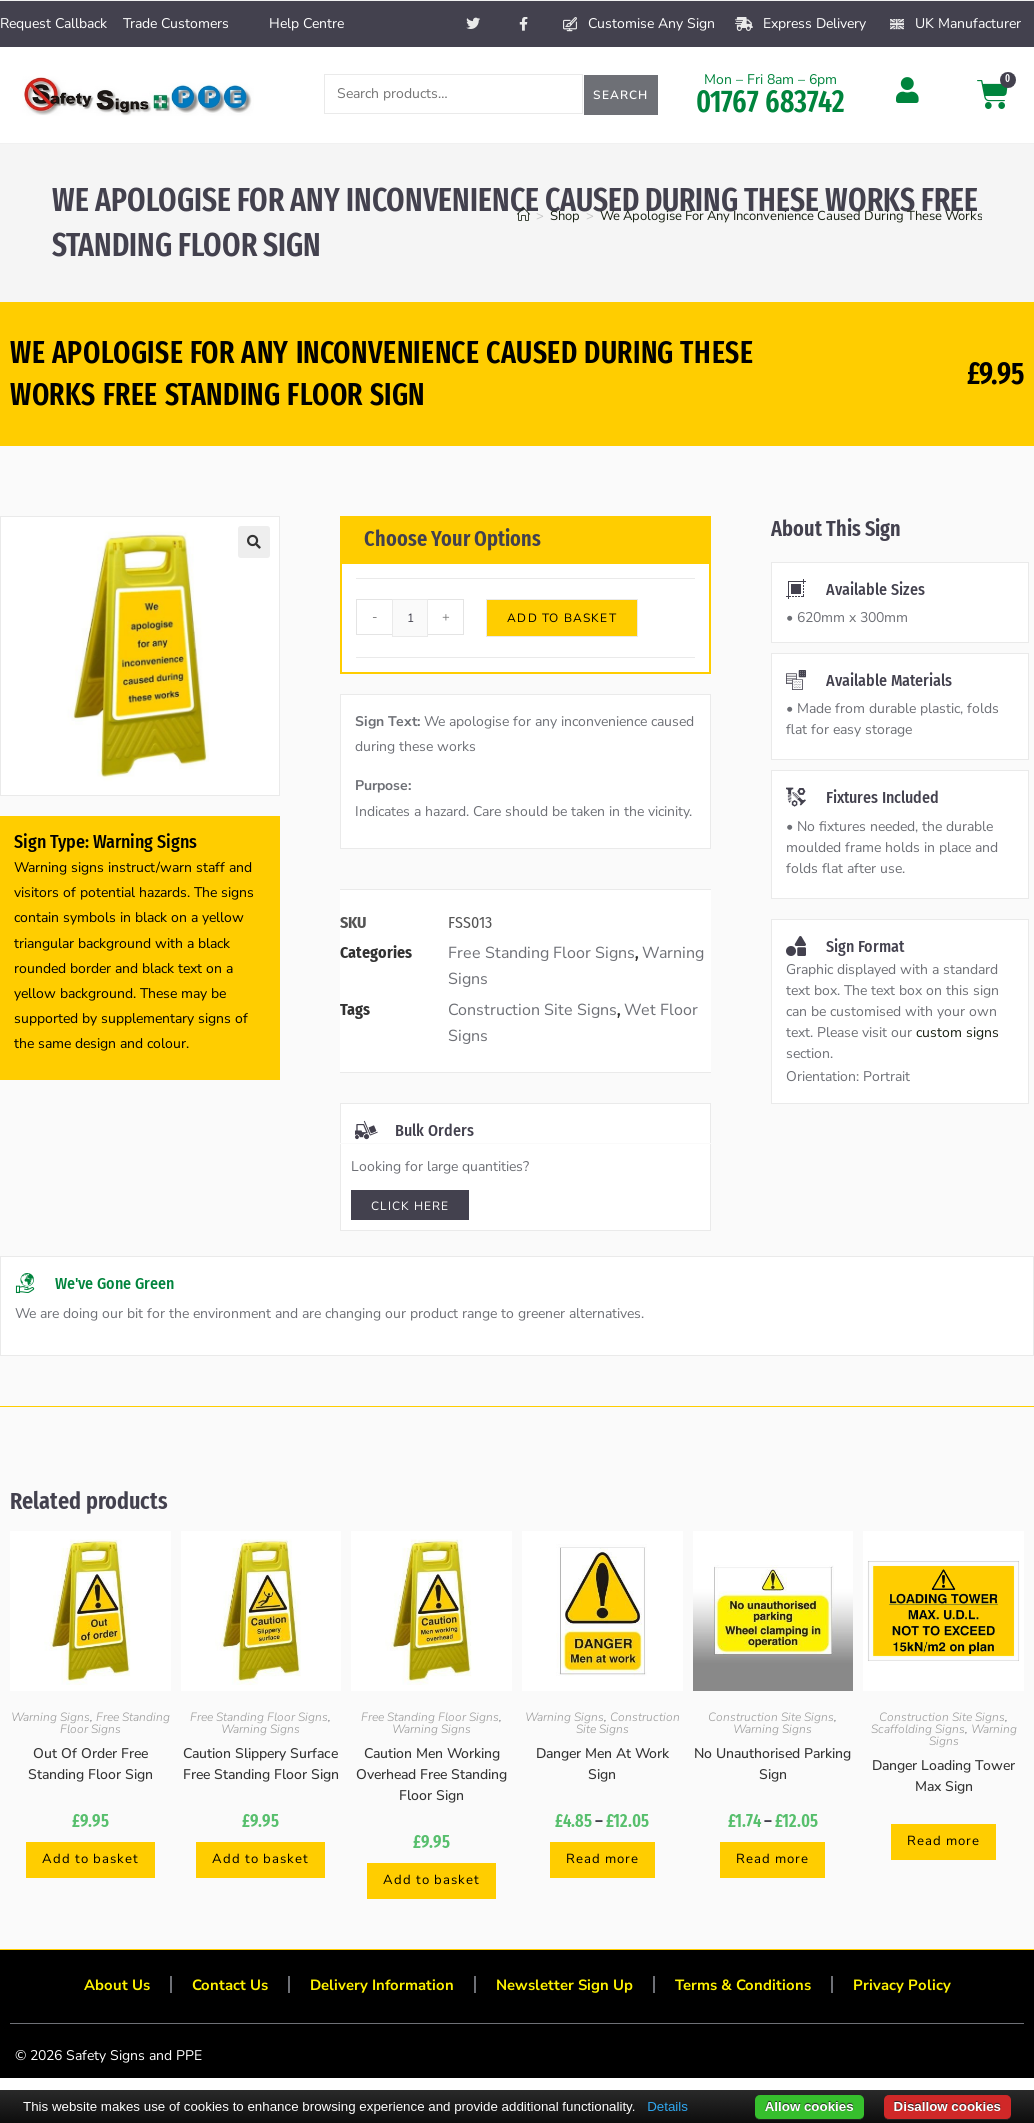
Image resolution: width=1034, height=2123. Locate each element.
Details (667, 2106)
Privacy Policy (918, 1991)
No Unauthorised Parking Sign (772, 1764)
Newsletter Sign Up (566, 1991)
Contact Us (217, 1991)
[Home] (523, 216)
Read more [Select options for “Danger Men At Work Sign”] (602, 1860)
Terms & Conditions (754, 1991)
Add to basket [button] (90, 1860)
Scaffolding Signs (918, 1729)
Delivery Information (375, 1991)
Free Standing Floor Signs (541, 953)
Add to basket (562, 618)
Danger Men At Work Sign (602, 1764)
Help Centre (306, 23)
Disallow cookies (947, 2106)
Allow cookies (809, 2106)
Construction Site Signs (532, 1010)
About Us (100, 1991)
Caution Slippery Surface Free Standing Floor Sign (261, 1764)
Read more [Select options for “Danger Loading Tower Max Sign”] (944, 1842)
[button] (254, 542)
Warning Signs (50, 1717)
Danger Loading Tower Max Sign (943, 1776)
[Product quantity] (410, 618)
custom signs (957, 1032)
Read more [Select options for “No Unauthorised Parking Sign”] (773, 1860)
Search (620, 95)
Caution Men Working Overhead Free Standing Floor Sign (431, 1774)
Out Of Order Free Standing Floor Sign (90, 1764)
